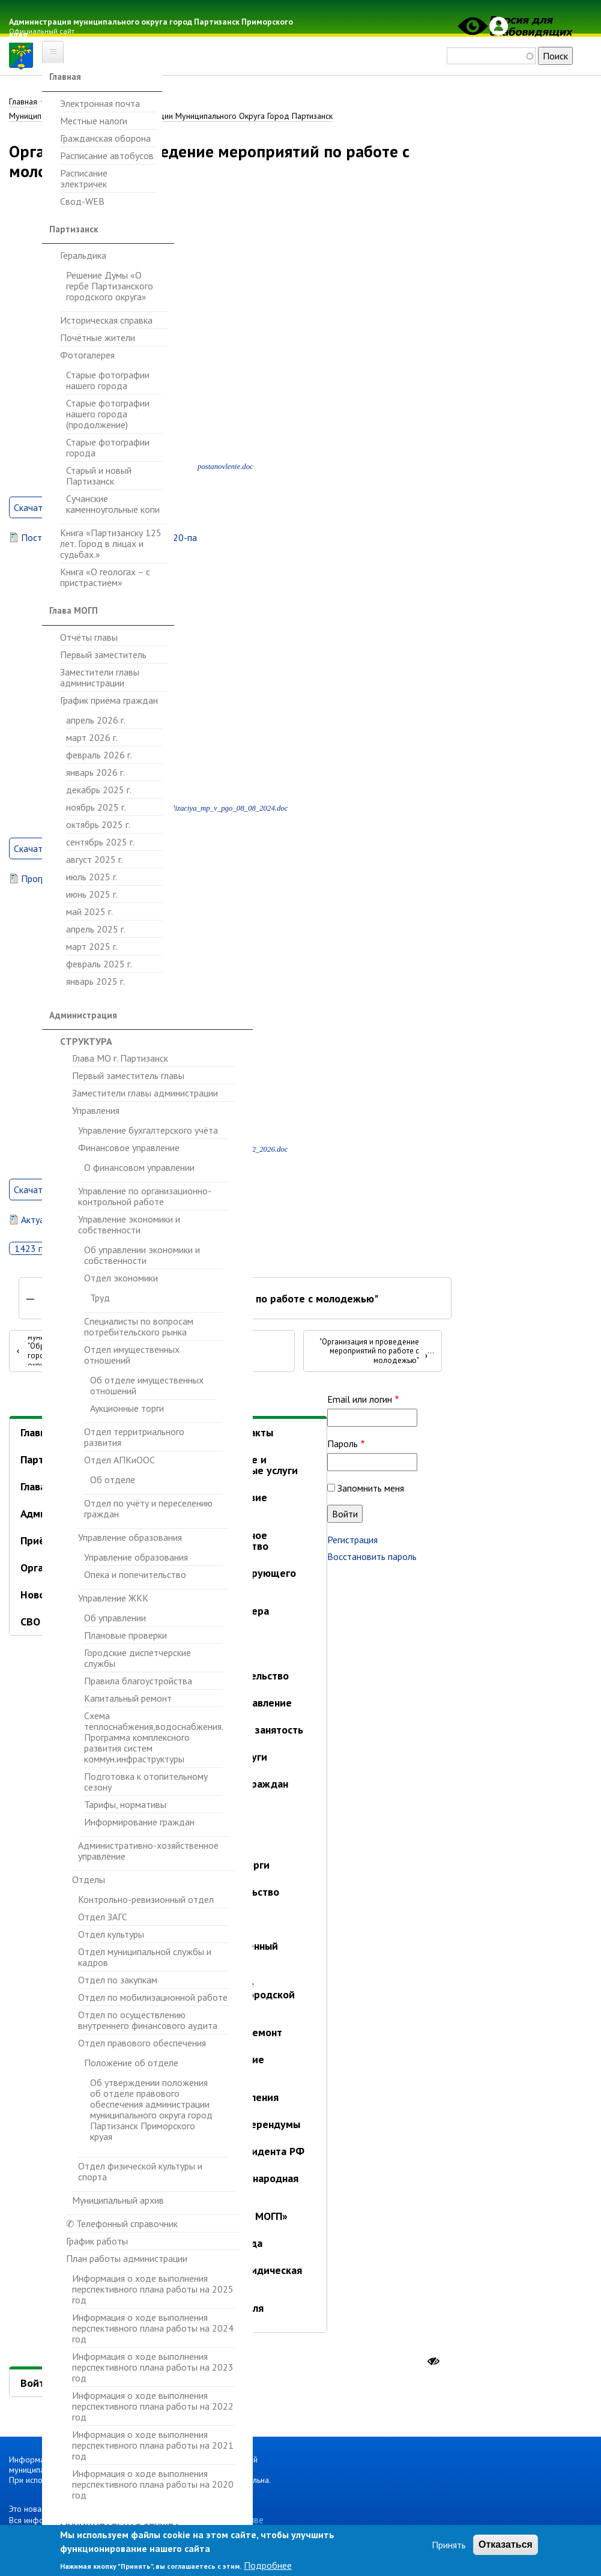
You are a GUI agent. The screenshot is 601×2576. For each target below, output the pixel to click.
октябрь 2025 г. (98, 824)
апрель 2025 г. (95, 929)
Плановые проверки (125, 1635)
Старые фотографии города (107, 447)
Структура (86, 1041)
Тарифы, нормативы (125, 1804)
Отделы (88, 1879)
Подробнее (268, 2565)
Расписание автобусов (107, 156)
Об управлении (115, 1618)
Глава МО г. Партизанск (120, 1058)
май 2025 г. (89, 912)
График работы (97, 2241)
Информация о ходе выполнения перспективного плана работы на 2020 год (153, 2484)
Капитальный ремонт (128, 1698)
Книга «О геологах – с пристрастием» (105, 577)
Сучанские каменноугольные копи (113, 503)
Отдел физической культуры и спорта (140, 2171)
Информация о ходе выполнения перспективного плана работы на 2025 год (153, 2289)
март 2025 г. (92, 946)
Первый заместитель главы (128, 1075)
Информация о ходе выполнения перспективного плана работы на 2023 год (153, 2367)
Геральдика (83, 255)
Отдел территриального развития (134, 1437)
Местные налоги (93, 121)
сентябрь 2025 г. (100, 842)
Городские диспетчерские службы (137, 1657)
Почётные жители (97, 337)
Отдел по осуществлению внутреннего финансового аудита (147, 2020)
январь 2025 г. (95, 981)
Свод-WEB (82, 201)
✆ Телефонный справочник (122, 2224)
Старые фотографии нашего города (107, 380)
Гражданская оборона (105, 138)
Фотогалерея (87, 355)
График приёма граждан (109, 700)
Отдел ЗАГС (102, 1917)
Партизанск (73, 229)
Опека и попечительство (135, 1574)
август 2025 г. (94, 859)
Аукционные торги (127, 1408)
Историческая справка (106, 320)
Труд (100, 1298)
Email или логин (359, 1400)
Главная (65, 76)
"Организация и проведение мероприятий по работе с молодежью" (373, 1352)
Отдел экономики (121, 1278)
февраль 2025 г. (99, 964)
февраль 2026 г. (99, 755)
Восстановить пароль (372, 1558)
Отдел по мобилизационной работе (153, 1997)
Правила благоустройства (138, 1681)
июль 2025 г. (92, 877)
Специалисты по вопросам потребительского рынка (138, 1326)
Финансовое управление (129, 1147)
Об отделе (112, 1480)
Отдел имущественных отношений (132, 1354)
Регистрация (352, 1541)
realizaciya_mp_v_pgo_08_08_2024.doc (225, 809)
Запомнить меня (370, 1489)
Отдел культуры (111, 1934)
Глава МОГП (73, 610)
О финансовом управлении (139, 1167)
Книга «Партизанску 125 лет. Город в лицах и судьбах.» (111, 543)
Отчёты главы (89, 637)
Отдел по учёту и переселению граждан (148, 1508)
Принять (449, 2545)
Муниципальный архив (118, 2200)
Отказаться (506, 2544)
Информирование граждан (139, 1822)
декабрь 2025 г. (98, 790)
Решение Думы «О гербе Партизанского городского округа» (109, 286)
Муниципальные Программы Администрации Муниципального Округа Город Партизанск (171, 115)
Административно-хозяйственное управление (148, 1850)
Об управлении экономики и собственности (142, 1255)
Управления (95, 1110)
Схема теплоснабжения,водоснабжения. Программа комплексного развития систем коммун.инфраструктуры (153, 1737)
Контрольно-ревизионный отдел (146, 1899)
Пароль (342, 1445)
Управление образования (130, 1537)
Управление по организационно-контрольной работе (144, 1196)
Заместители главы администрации (99, 677)
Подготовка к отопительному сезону (146, 1781)
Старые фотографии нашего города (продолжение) (107, 414)
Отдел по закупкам (117, 1980)
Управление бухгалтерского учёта (148, 1130)
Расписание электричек (83, 178)
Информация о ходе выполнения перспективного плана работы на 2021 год (153, 2445)
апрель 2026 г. (95, 720)
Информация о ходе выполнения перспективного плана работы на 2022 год (153, 2406)
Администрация (83, 1015)
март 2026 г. (92, 737)
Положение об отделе (131, 2063)
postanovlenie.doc (225, 468)
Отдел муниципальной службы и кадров (144, 1957)
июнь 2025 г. (92, 894)
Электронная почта (100, 103)
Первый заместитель (103, 655)
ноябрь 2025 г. (96, 807)
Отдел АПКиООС (119, 1460)
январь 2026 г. (95, 772)
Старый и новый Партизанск (98, 475)
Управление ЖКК (113, 1598)
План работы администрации (126, 2258)
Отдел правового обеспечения (142, 2043)
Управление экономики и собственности (129, 1224)
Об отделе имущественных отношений (147, 1385)
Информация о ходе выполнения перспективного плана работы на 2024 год (153, 2328)
